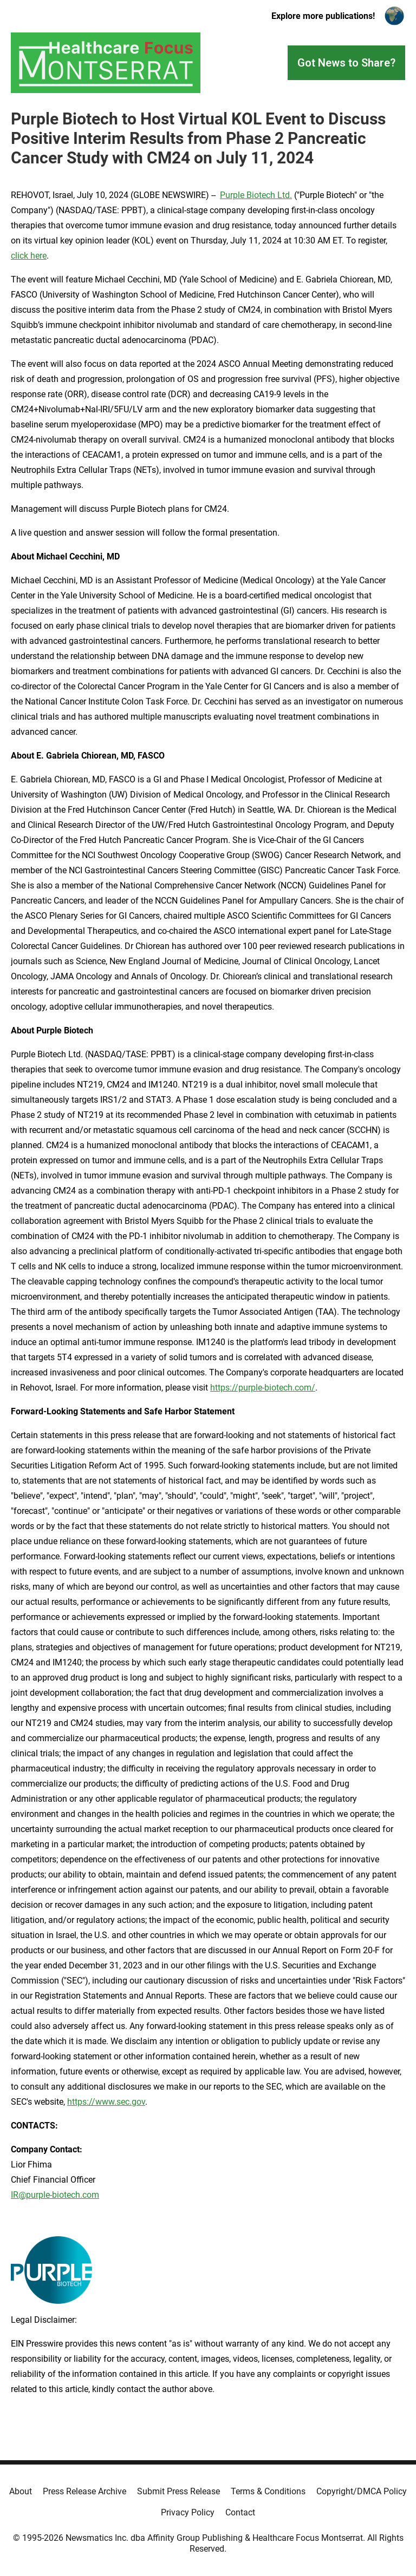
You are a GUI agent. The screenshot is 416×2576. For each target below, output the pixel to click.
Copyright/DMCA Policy (361, 2491)
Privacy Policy (187, 2512)
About (20, 2491)
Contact (240, 2512)
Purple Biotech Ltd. (256, 195)
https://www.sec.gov (106, 2102)
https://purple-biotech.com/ (262, 1387)
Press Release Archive (84, 2491)
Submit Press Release (178, 2491)
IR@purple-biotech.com (55, 2195)
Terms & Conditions (268, 2491)
